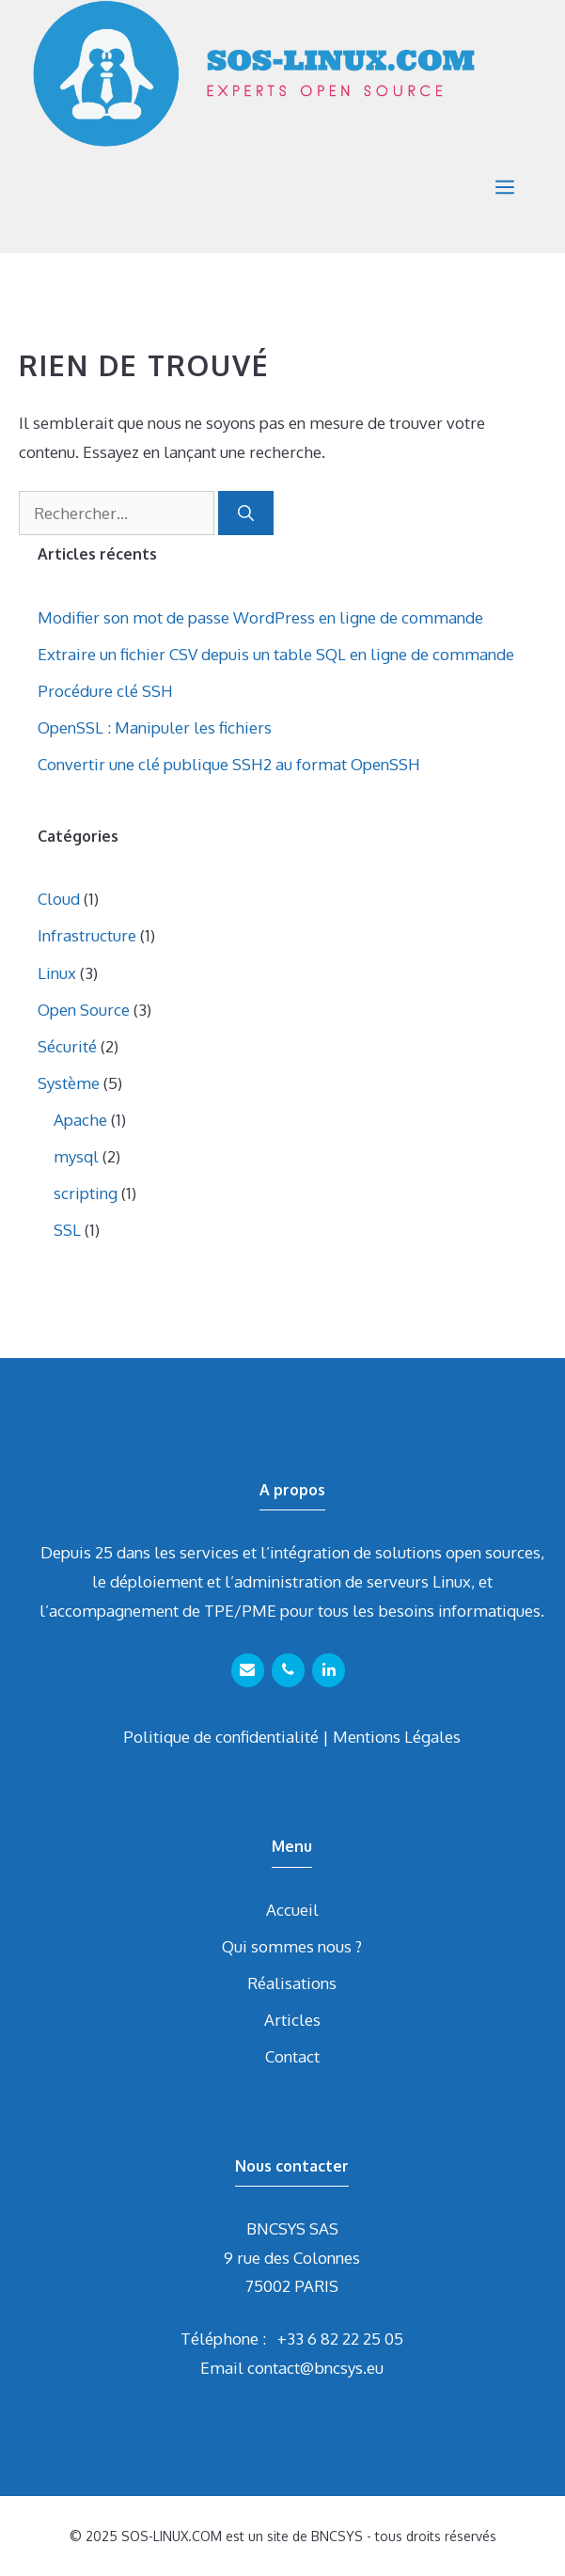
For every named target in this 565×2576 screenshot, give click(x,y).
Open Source (84, 1009)
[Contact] (247, 1670)
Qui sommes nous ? (292, 1946)
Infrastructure (87, 935)
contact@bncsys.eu (315, 2368)
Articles (292, 2020)
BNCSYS (337, 2536)
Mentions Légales (397, 1736)
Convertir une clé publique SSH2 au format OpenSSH (229, 764)
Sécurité (67, 1046)
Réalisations (292, 1983)
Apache (80, 1120)
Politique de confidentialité (221, 1736)
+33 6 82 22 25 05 (340, 2338)
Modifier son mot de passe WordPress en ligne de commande (260, 617)
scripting (86, 1193)
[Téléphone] (288, 1670)
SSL (67, 1230)
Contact (292, 2056)
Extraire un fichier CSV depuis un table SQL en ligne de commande (276, 654)
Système (69, 1083)
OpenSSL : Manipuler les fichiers (155, 727)
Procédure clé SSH (105, 691)
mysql (76, 1156)
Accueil (292, 1910)
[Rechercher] (246, 513)
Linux (57, 973)
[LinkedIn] (328, 1670)
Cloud (59, 899)
